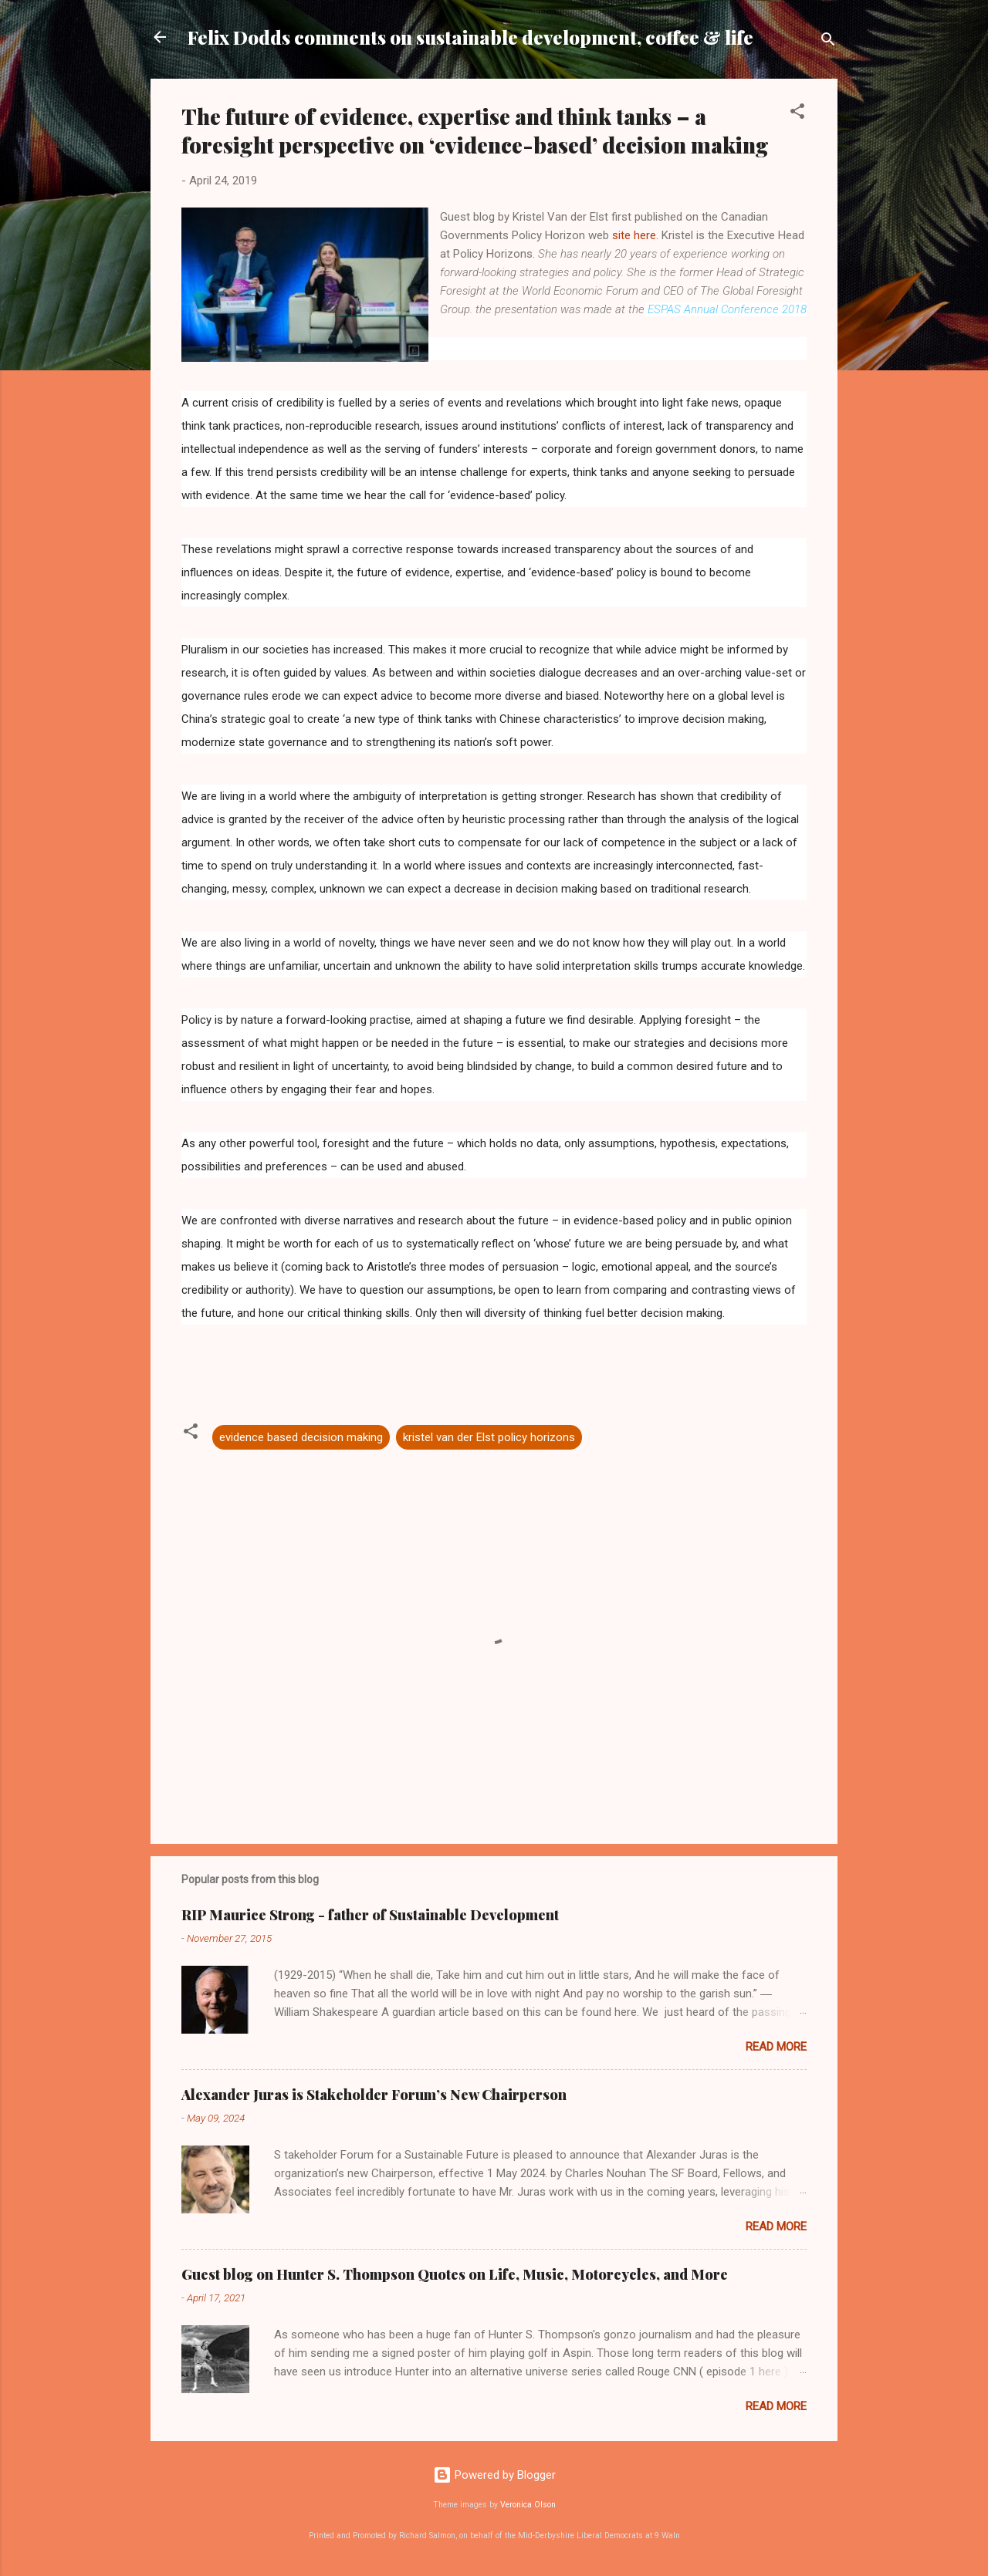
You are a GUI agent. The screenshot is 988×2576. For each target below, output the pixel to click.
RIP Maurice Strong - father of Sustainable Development (370, 1915)
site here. (635, 235)
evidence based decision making (301, 1437)
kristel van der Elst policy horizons (489, 1437)
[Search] (828, 42)
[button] (797, 114)
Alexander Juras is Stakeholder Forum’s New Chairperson (374, 2094)
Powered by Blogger (494, 2475)
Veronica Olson (528, 2505)
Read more (776, 2047)
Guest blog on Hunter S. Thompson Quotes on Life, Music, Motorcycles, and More (454, 2274)
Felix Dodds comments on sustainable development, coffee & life (470, 37)
